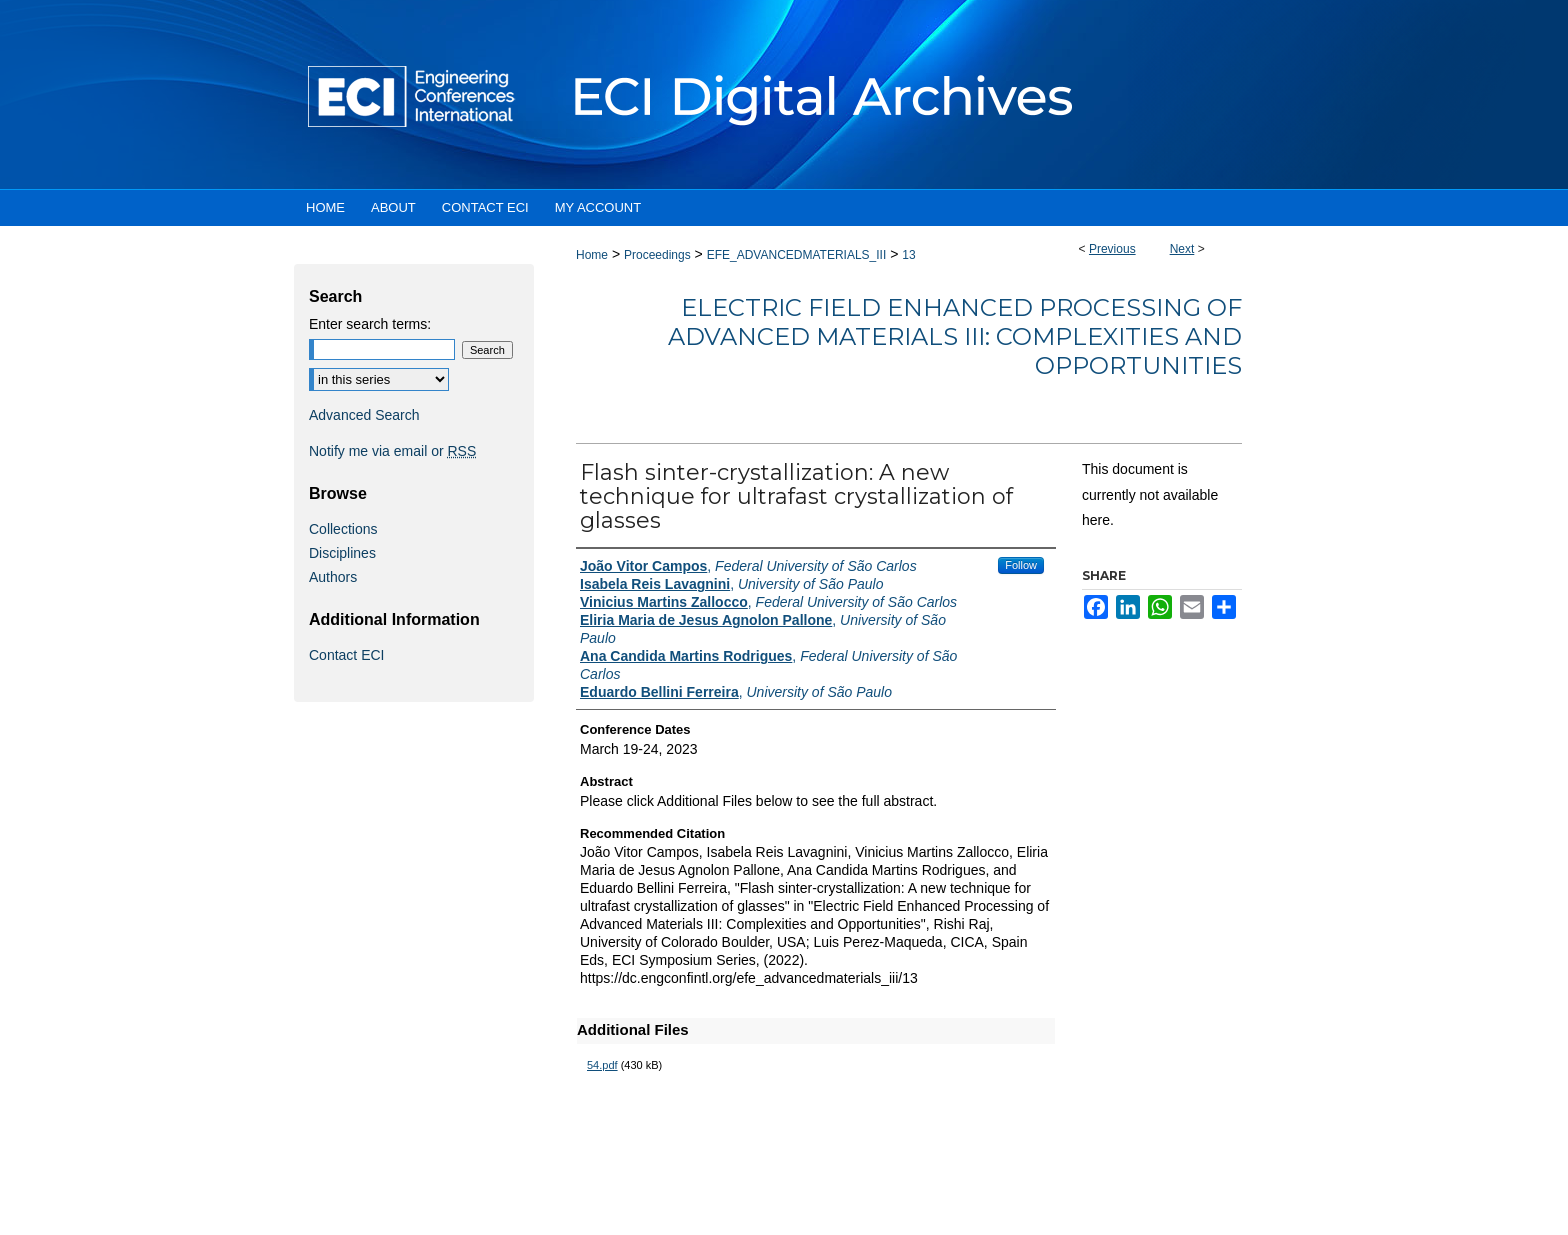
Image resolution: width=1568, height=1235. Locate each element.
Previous (1112, 249)
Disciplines (342, 553)
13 (908, 255)
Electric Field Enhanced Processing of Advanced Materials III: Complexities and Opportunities (955, 336)
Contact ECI (346, 655)
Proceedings (657, 255)
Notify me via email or (392, 451)
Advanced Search (364, 415)
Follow (1021, 565)
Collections (343, 529)
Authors (333, 577)
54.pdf (602, 1065)
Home (592, 255)
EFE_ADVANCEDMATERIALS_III (797, 255)
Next (1182, 249)
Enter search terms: (370, 324)
